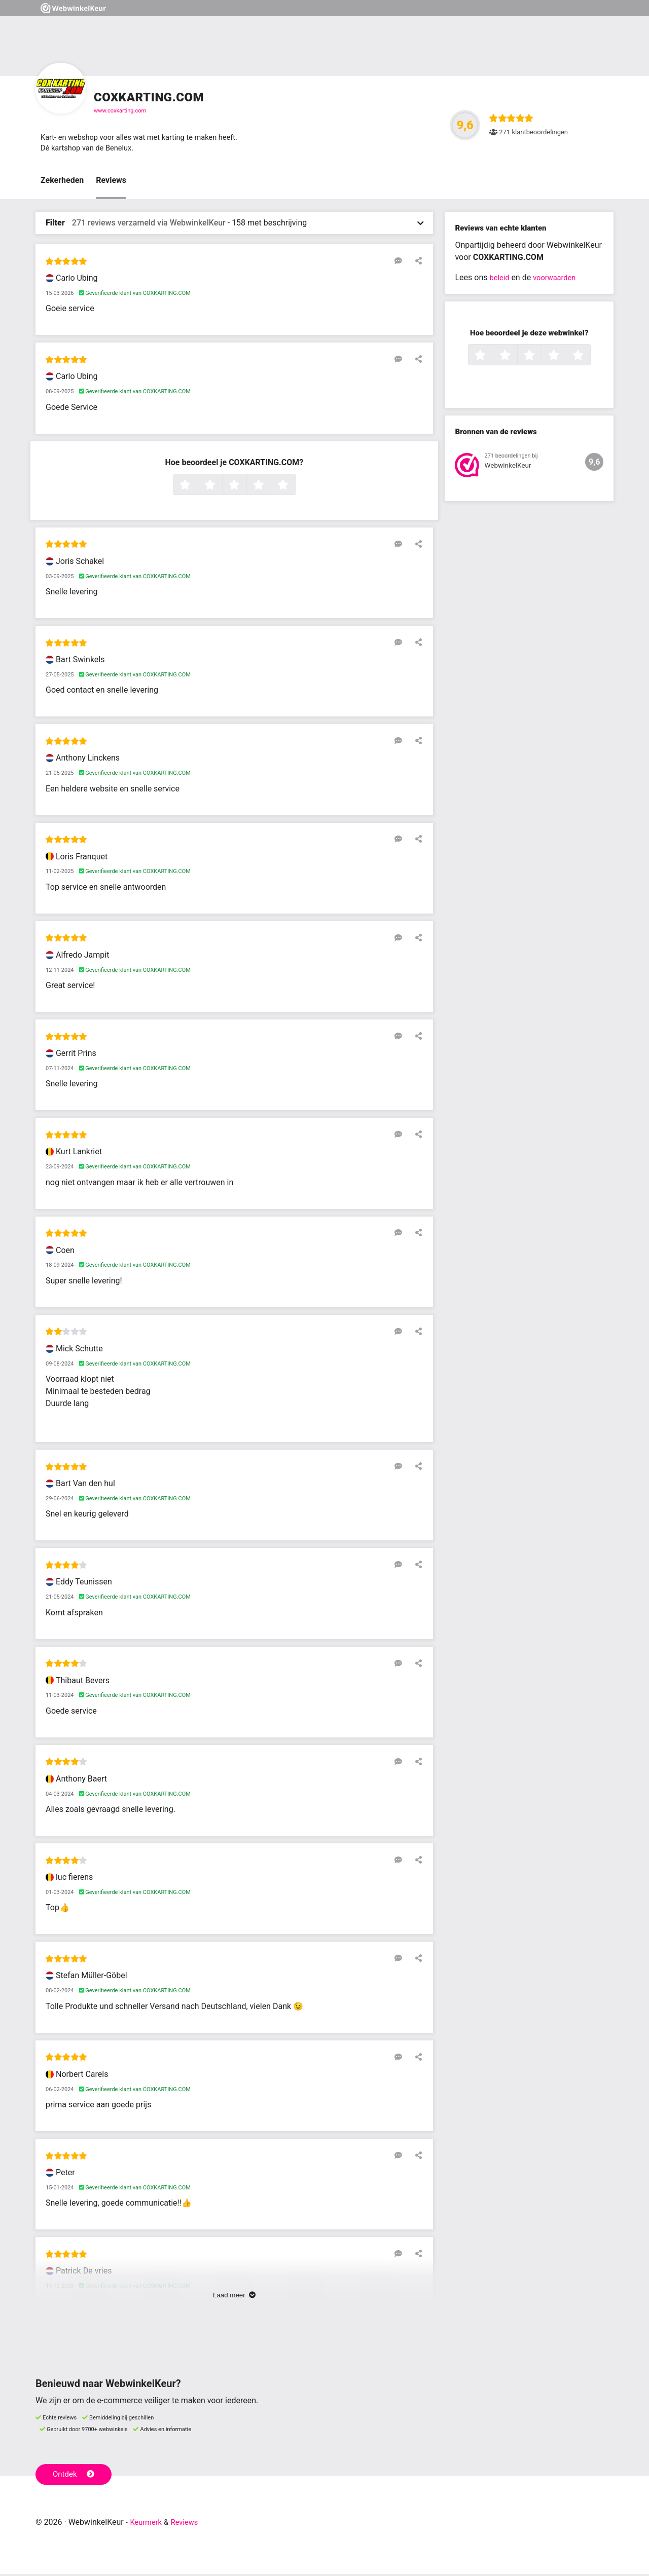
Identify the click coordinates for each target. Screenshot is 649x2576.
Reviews (111, 182)
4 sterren (270, 487)
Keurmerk (147, 2524)
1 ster (196, 487)
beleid (500, 280)
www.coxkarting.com (120, 110)
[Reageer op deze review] (402, 263)
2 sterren (221, 487)
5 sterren (294, 487)
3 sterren (245, 487)
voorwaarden (558, 280)
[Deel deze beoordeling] (417, 263)
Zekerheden (62, 182)
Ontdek (75, 2475)
